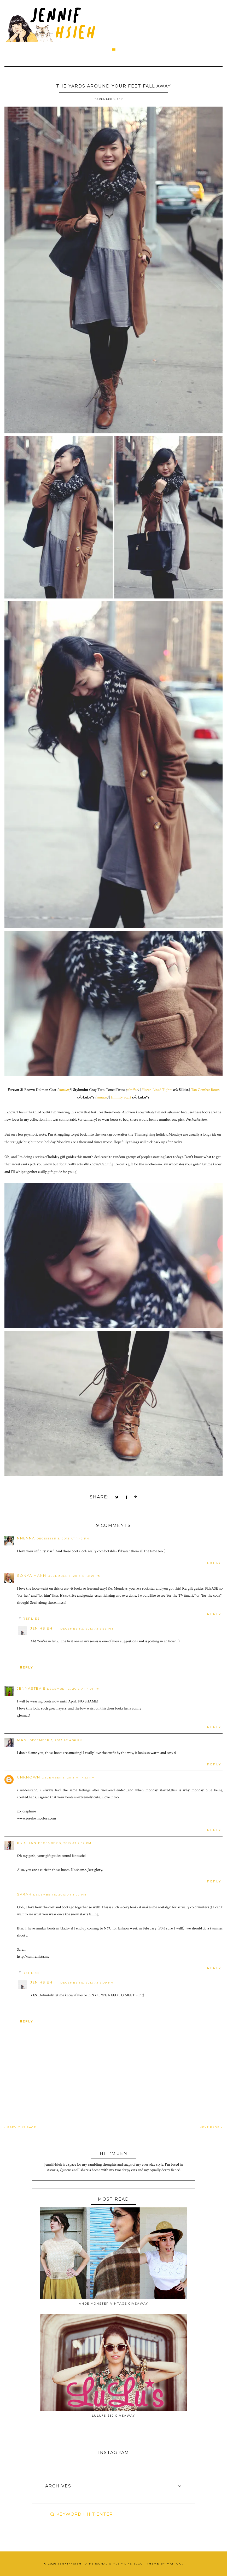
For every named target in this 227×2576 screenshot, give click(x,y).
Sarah (24, 1894)
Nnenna (26, 1538)
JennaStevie (31, 1688)
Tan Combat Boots (205, 1089)
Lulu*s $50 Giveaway (113, 2415)
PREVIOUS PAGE (20, 2127)
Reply (214, 1563)
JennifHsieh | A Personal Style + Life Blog (100, 2563)
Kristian (27, 1843)
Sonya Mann (31, 1575)
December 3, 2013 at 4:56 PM (56, 1740)
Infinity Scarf (121, 1097)
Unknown (28, 1777)
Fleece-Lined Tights (157, 1089)
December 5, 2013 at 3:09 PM (87, 1982)
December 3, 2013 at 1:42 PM (63, 1538)
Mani (22, 1740)
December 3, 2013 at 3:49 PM (74, 1576)
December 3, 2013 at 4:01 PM (73, 1688)
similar (64, 1089)
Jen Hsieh (41, 1628)
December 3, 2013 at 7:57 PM (64, 1843)
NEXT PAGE (211, 2127)
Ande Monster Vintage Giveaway (113, 2303)
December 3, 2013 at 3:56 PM (86, 1628)
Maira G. (175, 2563)
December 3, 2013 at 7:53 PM (68, 1777)
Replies (31, 1618)
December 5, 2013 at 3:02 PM (59, 1894)
